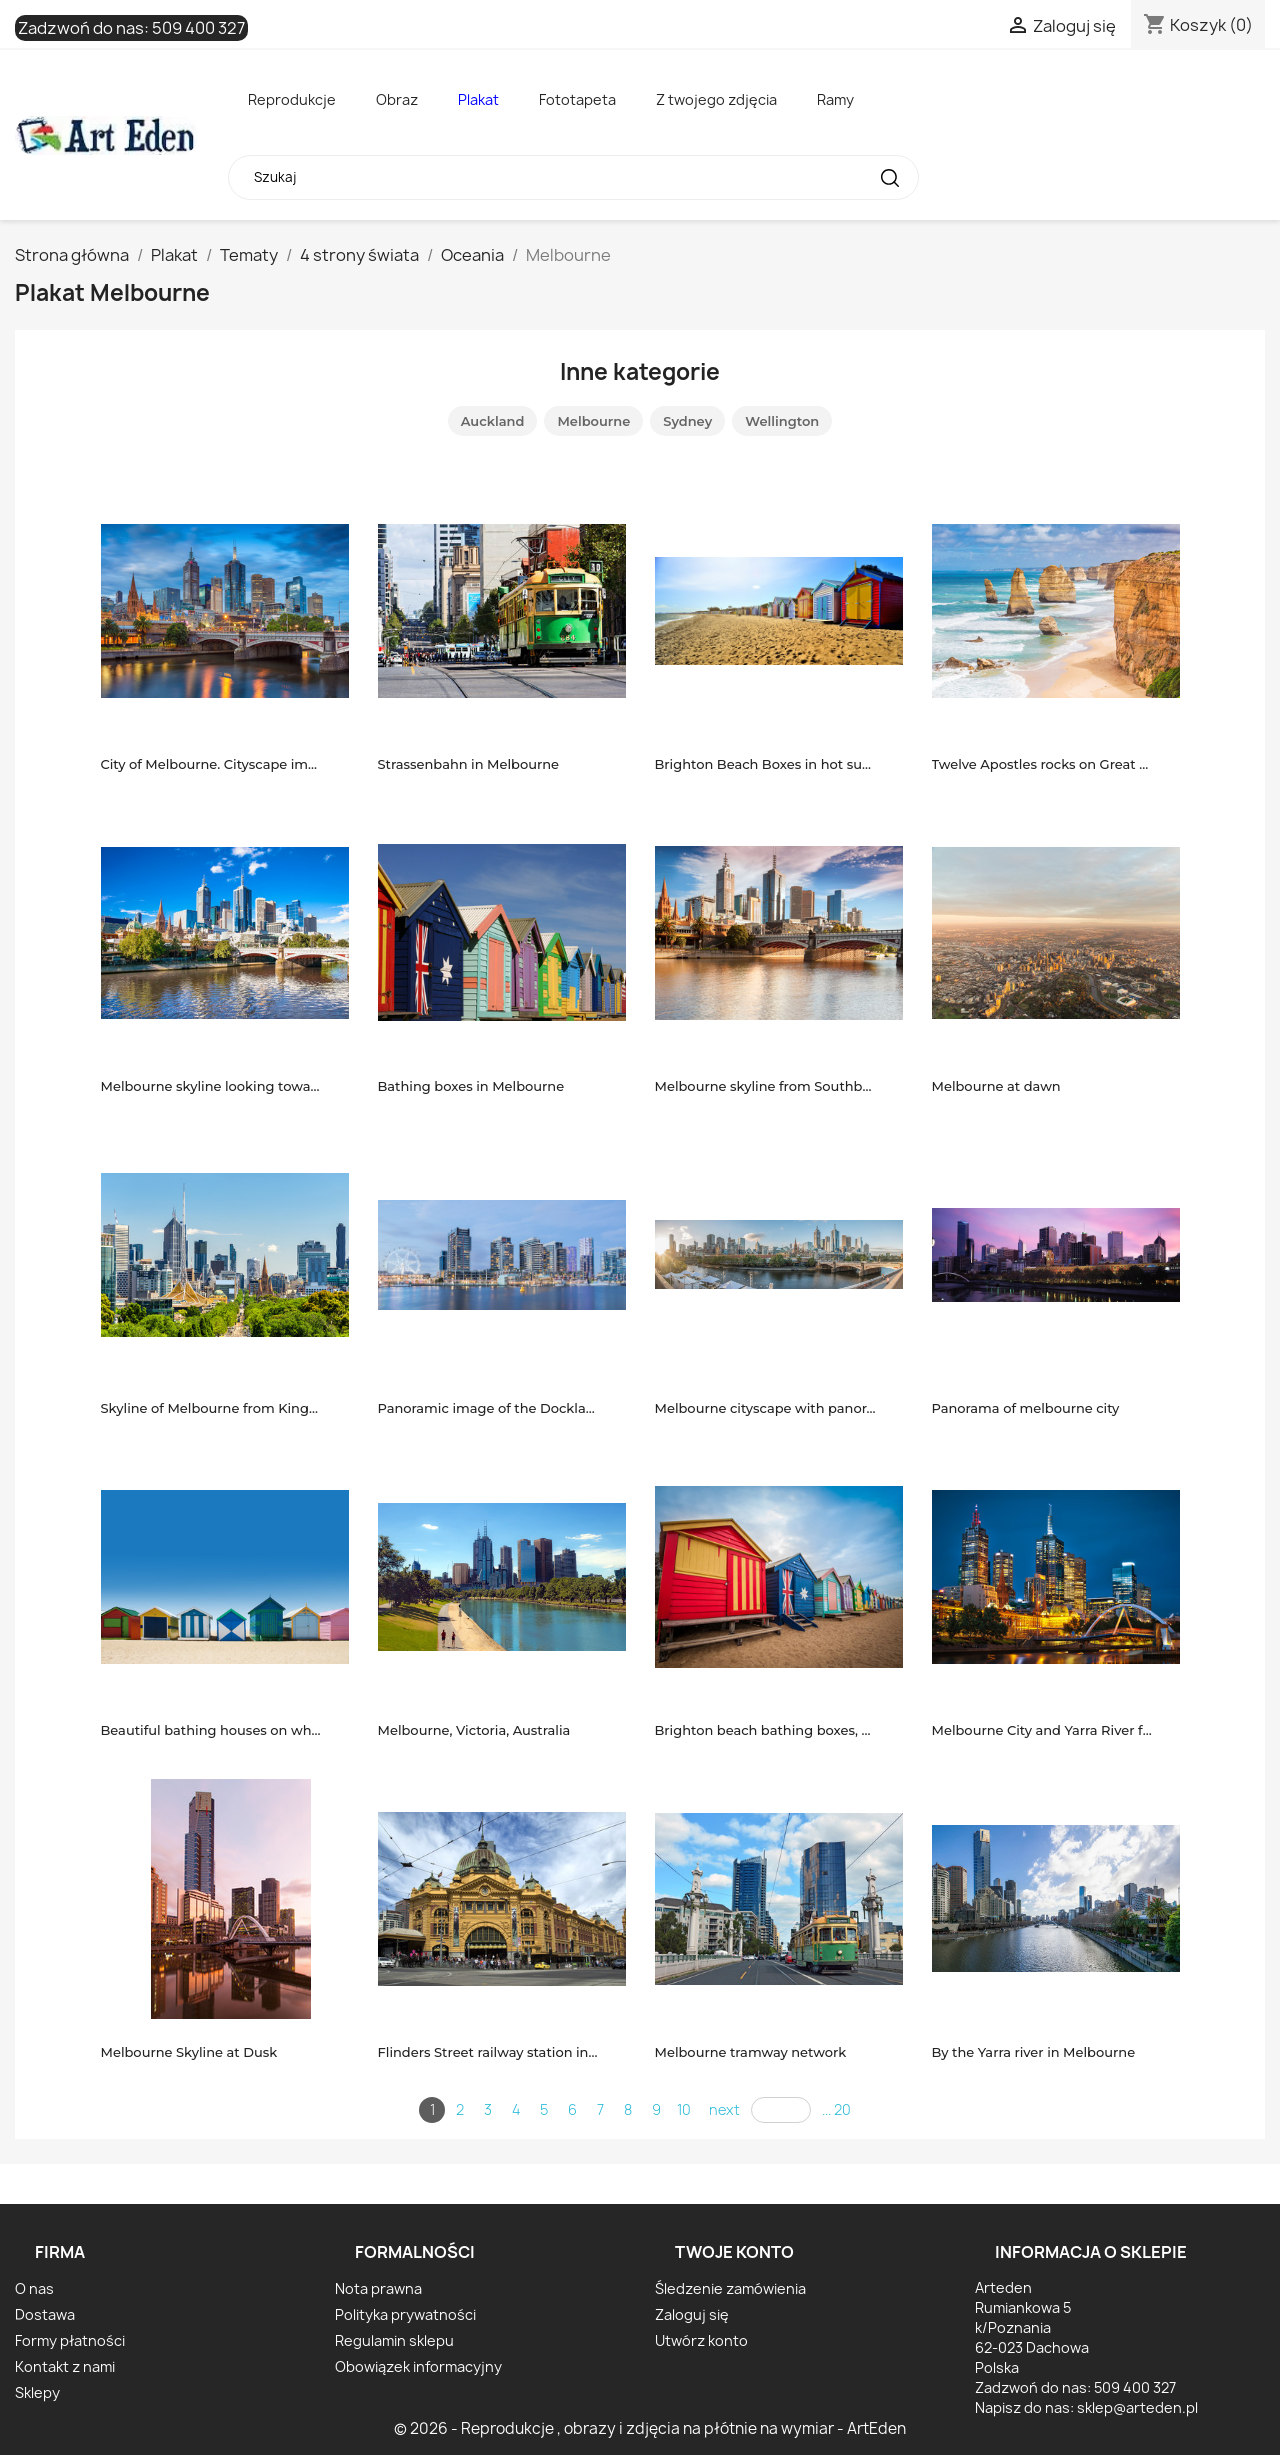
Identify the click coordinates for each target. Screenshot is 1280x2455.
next (724, 2109)
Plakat (478, 99)
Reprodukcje (292, 99)
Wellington (782, 421)
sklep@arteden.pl (1137, 2407)
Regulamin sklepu (394, 2340)
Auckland (493, 421)
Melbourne (593, 421)
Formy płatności (70, 2340)
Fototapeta (577, 99)
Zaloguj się (692, 2314)
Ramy (835, 99)
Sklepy (37, 2392)
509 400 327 (198, 28)
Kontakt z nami (65, 2366)
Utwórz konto (701, 2340)
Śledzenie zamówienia (730, 2288)
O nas (34, 2288)
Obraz (397, 99)
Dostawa (45, 2314)
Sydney (687, 421)
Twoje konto (734, 2252)
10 (684, 2109)
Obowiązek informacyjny (418, 2366)
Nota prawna (378, 2288)
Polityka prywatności (405, 2314)
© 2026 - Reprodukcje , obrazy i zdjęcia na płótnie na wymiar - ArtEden (650, 2428)
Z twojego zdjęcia (716, 99)
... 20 (836, 2109)
